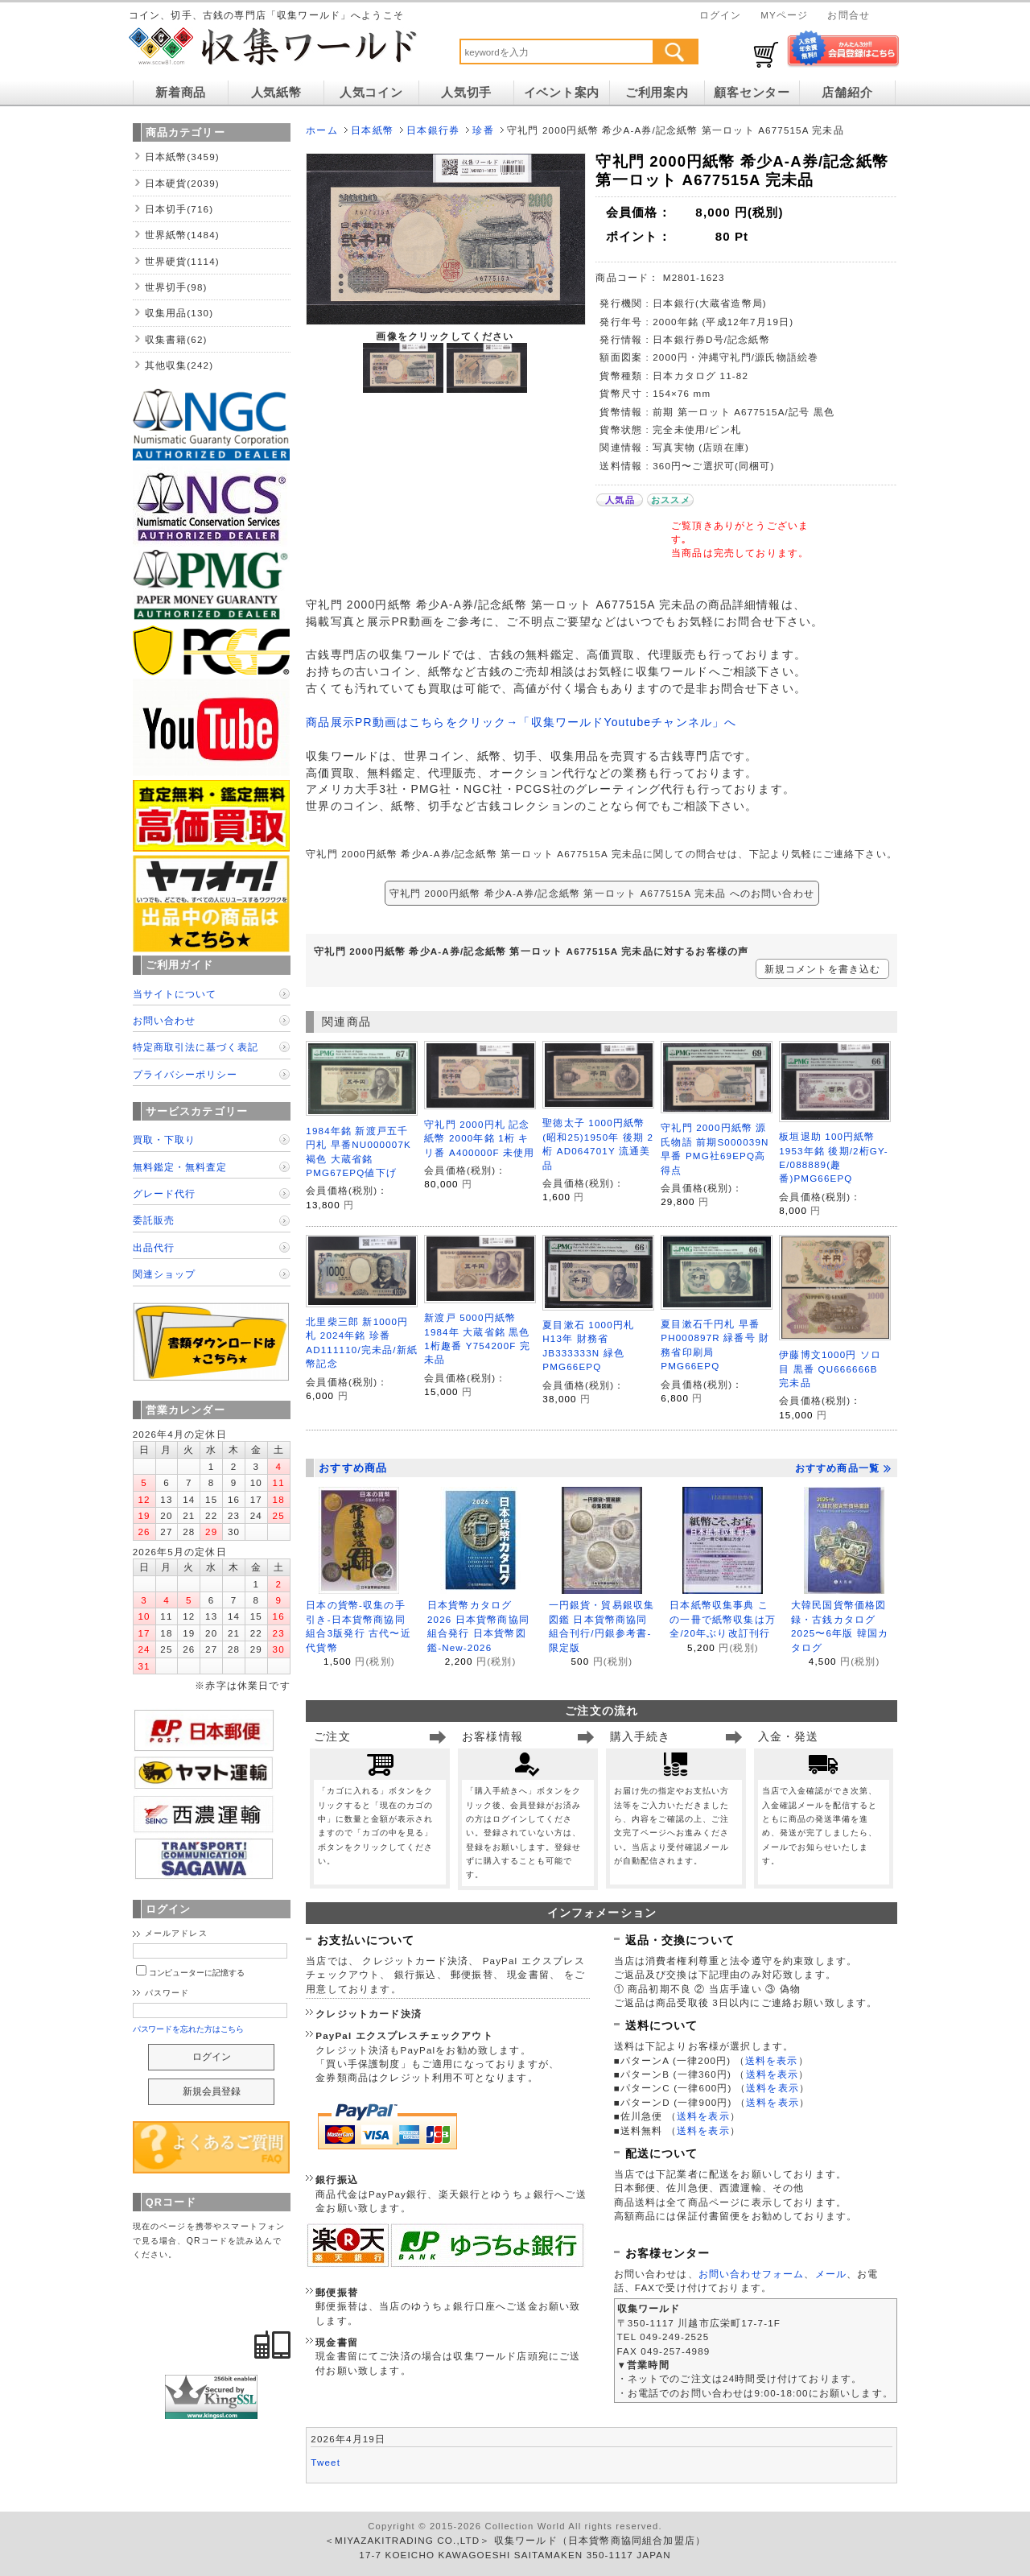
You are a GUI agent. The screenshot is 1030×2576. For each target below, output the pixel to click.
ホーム (321, 130)
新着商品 (180, 92)
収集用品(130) (179, 313)
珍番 (482, 130)
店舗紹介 (847, 92)
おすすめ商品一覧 (843, 1468)
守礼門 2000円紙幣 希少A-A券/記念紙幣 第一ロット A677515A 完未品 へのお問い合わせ (601, 893)
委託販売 (154, 1220)
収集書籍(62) (176, 339)
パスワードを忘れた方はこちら (189, 2029)
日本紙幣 (372, 130)
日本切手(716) (179, 209)
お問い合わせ (164, 1020)
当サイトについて (174, 994)
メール (831, 2273)
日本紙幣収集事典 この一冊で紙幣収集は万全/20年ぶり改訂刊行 (723, 1619)
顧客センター (751, 92)
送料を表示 (771, 2060)
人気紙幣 (276, 92)
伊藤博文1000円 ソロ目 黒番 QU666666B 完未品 (830, 1368)
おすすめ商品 (353, 1468)
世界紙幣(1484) (182, 234)
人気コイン (371, 92)
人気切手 (466, 92)
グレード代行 (164, 1193)
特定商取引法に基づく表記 (195, 1047)
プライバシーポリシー (185, 1074)
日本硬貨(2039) (182, 183)
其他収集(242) (179, 365)
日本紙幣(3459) (182, 156)
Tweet (325, 2462)
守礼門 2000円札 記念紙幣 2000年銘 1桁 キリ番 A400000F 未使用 (479, 1138)
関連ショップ (164, 1274)
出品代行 (154, 1247)
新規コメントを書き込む (822, 969)
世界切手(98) (176, 287)
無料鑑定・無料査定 (180, 1167)
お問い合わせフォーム (751, 2273)
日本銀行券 (432, 130)
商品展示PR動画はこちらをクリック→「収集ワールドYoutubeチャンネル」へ (521, 722)
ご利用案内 (657, 92)
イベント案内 (561, 92)
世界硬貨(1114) (182, 261)
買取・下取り (164, 1139)
